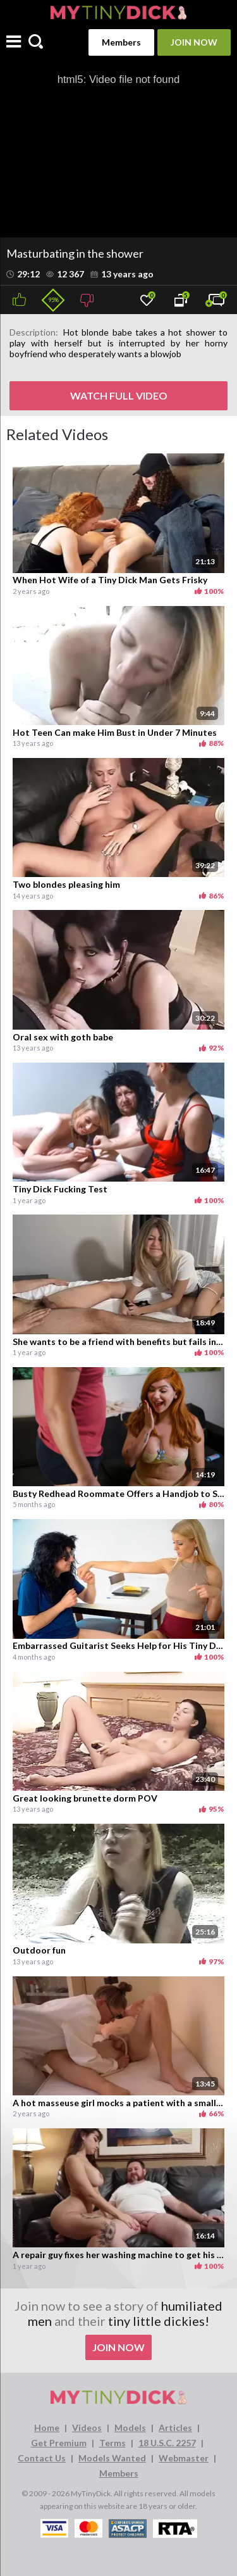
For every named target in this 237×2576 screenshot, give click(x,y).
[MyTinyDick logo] (118, 12)
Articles (175, 2427)
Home (46, 2427)
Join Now (194, 42)
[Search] (35, 42)
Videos (87, 2427)
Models (130, 2427)
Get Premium (59, 2442)
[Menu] (13, 43)
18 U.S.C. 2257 (167, 2442)
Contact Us (42, 2458)
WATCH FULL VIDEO (118, 395)
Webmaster (184, 2458)
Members (121, 42)
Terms (112, 2442)
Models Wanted (112, 2458)
